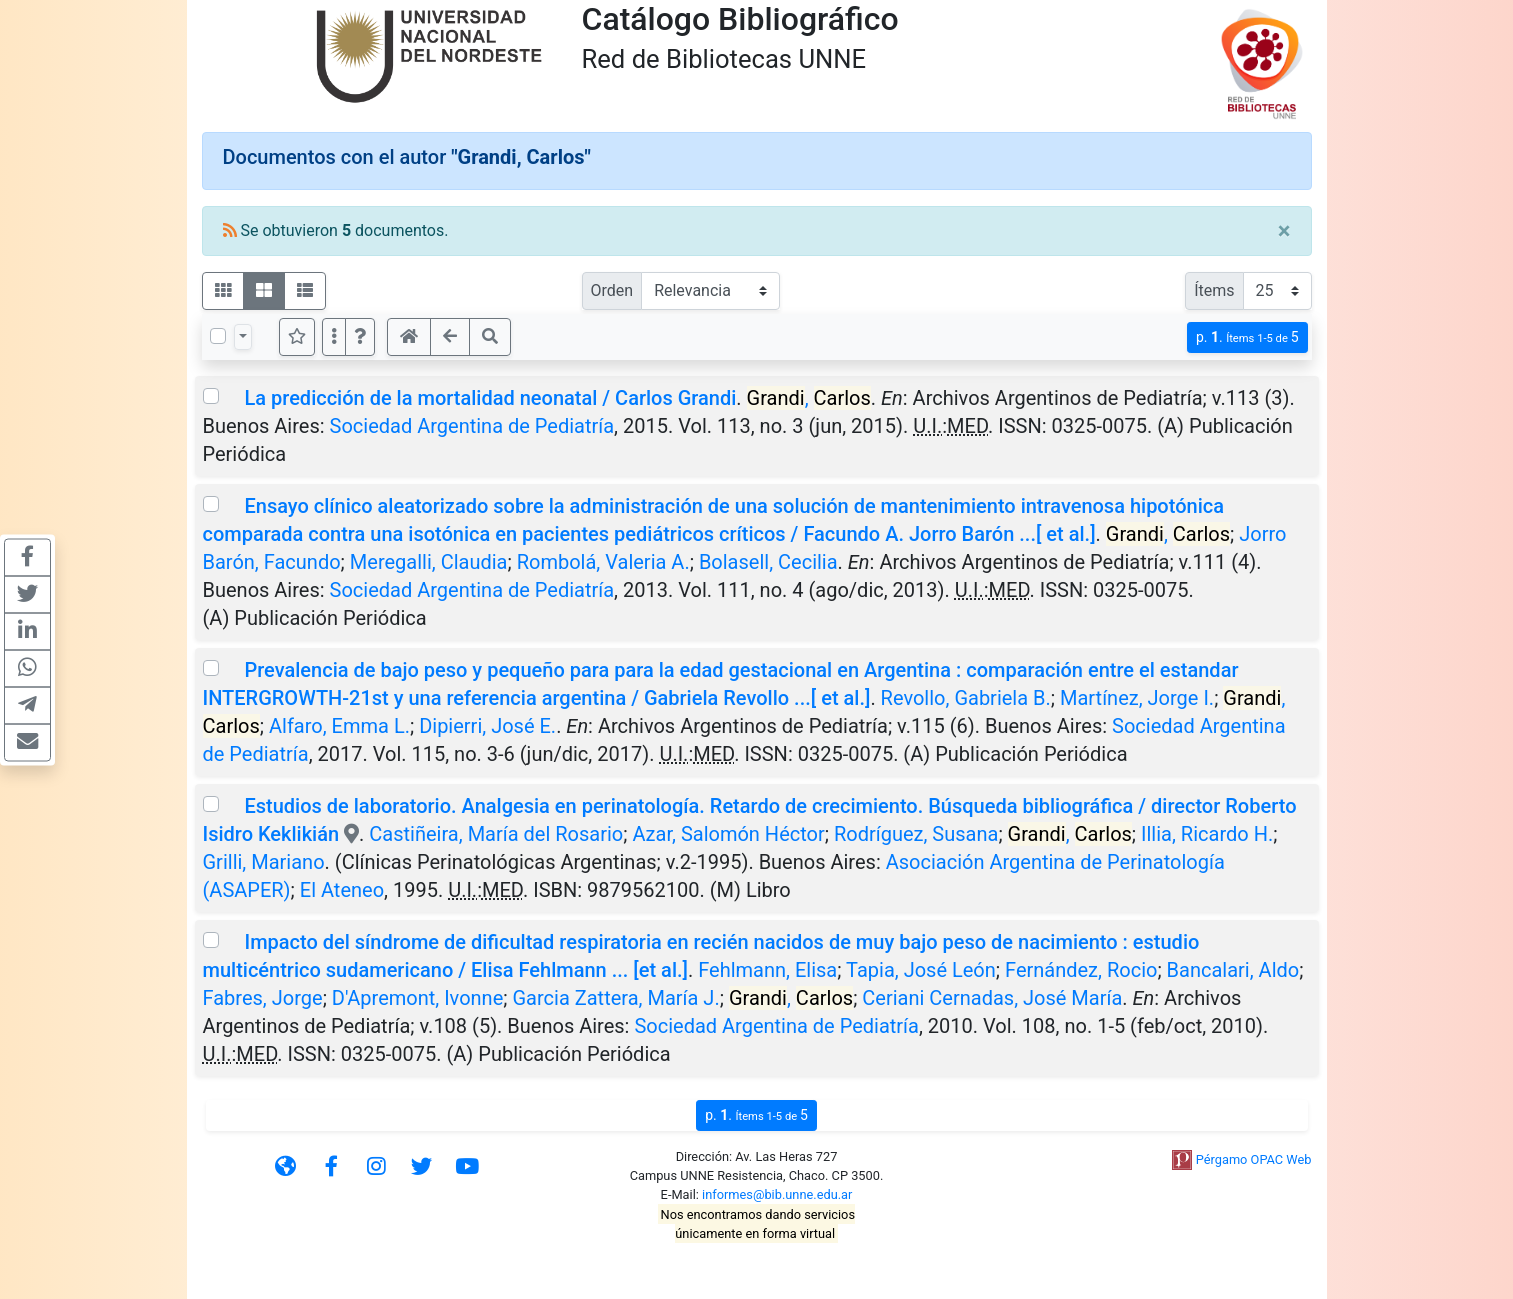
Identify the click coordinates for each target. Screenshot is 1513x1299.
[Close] (1284, 231)
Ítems (1214, 290)
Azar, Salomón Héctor (728, 834)
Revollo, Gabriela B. (966, 698)
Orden (612, 290)
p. (1247, 337)
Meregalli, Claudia (429, 562)
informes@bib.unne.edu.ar (777, 1194)
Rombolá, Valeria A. (603, 562)
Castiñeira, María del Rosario (496, 834)
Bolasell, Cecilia (768, 562)
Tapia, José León (921, 970)
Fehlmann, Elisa (767, 970)
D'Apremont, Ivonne (417, 998)
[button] (360, 337)
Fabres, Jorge (263, 998)
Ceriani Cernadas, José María (992, 998)
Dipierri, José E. (487, 726)
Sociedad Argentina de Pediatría (472, 426)
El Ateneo (342, 890)
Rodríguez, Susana (916, 834)
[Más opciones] (334, 337)
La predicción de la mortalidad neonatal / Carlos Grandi (490, 398)
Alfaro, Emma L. (339, 726)
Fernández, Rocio (1081, 970)
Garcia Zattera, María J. (615, 998)
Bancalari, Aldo (1233, 970)
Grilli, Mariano (264, 862)
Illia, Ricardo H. (1207, 834)
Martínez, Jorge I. (1137, 698)
